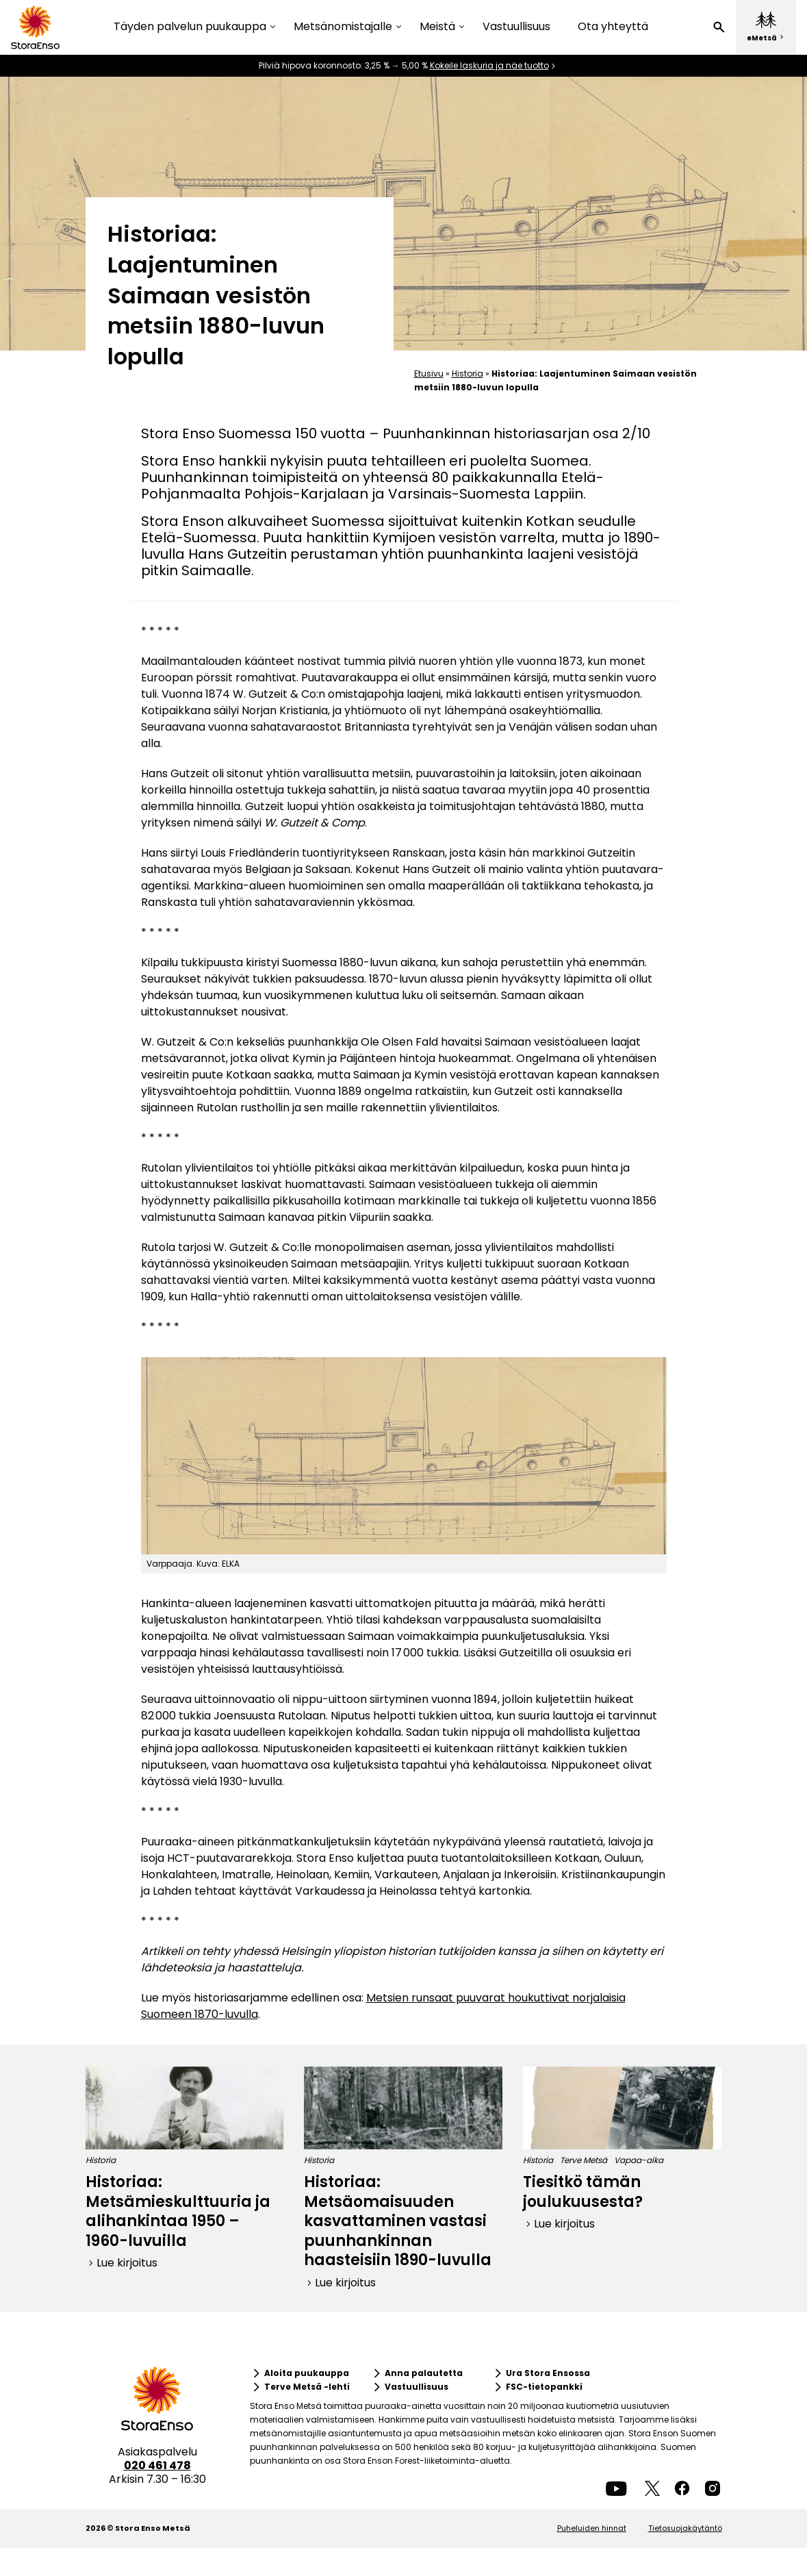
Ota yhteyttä (613, 26)
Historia (467, 373)
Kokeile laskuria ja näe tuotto (489, 66)
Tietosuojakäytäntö (685, 2528)
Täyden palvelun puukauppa (190, 27)
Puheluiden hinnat (591, 2528)
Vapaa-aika (638, 2160)
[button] (719, 27)
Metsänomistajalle (343, 27)
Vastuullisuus (516, 26)
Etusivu (429, 373)
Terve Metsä (583, 2160)
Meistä (437, 27)
